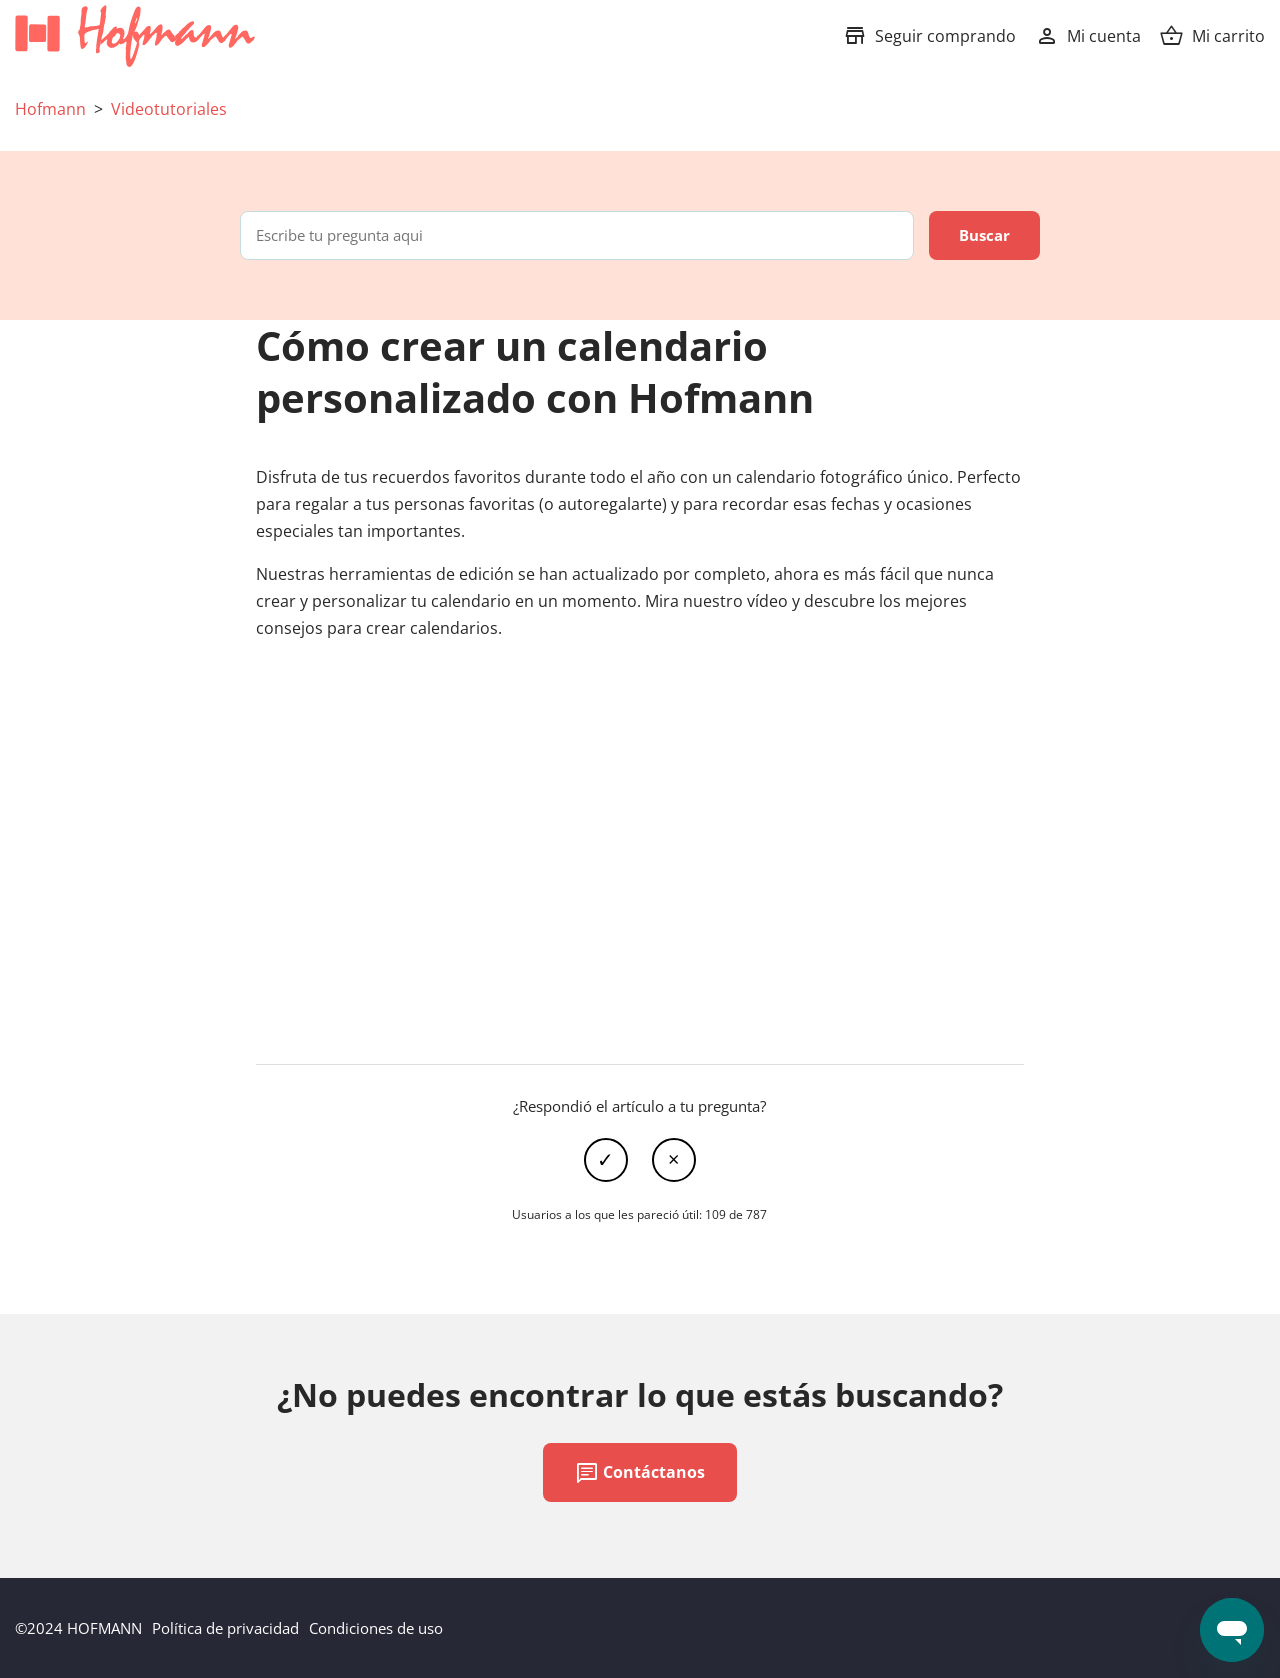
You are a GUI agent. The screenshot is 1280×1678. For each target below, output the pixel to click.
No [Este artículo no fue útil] (674, 1160)
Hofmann (50, 109)
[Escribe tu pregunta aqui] (577, 235)
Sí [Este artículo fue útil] (606, 1160)
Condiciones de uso (376, 1628)
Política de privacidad (225, 1628)
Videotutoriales (169, 109)
